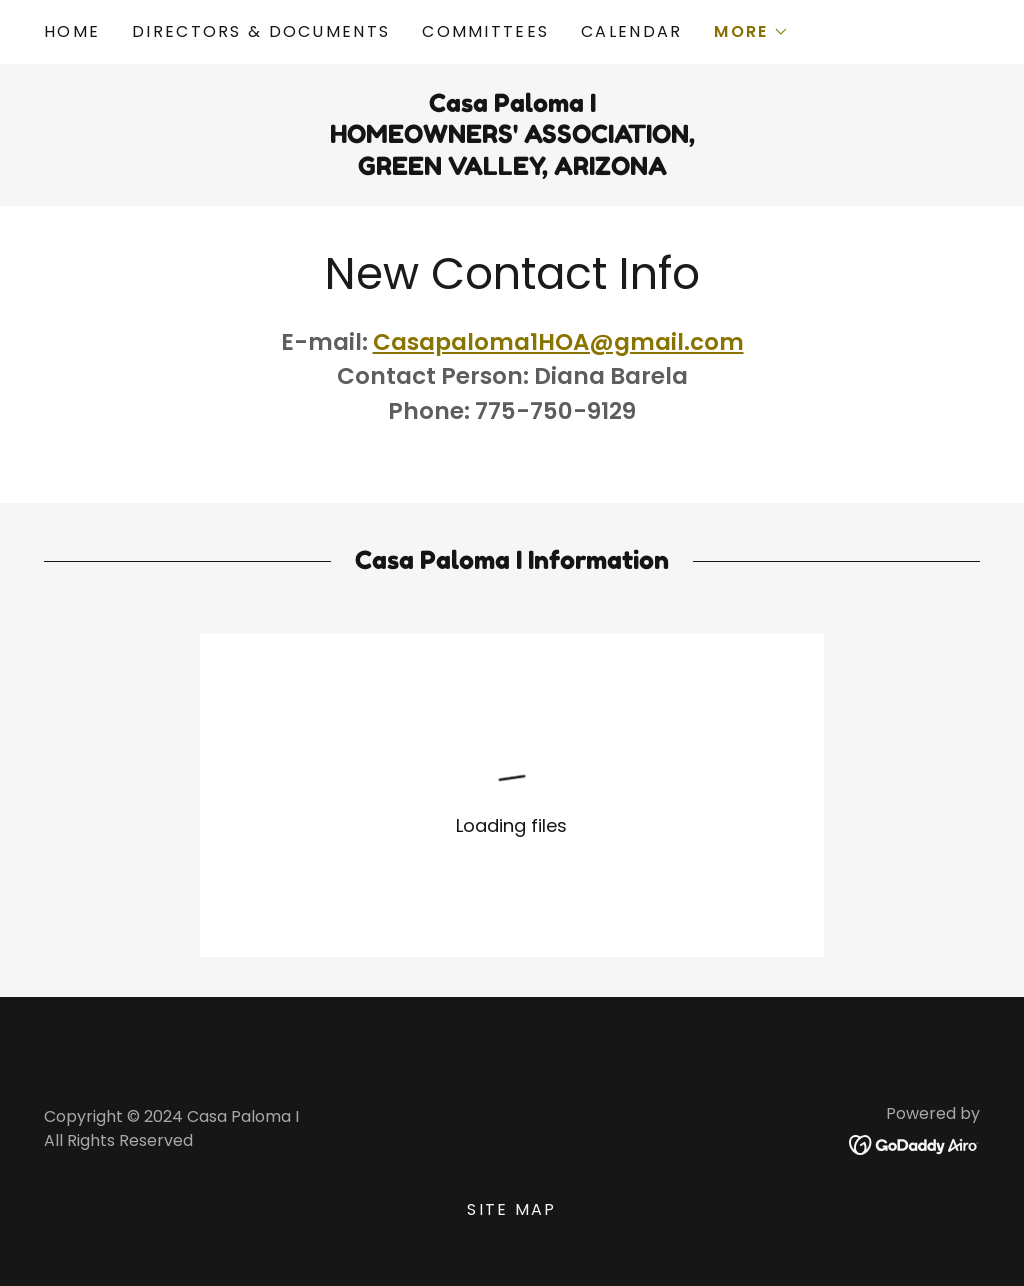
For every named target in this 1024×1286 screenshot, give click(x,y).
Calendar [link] (631, 31)
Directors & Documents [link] (261, 31)
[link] (914, 1143)
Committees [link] (485, 31)
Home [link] (72, 31)
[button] (751, 32)
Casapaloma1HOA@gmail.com (558, 342)
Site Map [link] (511, 1209)
